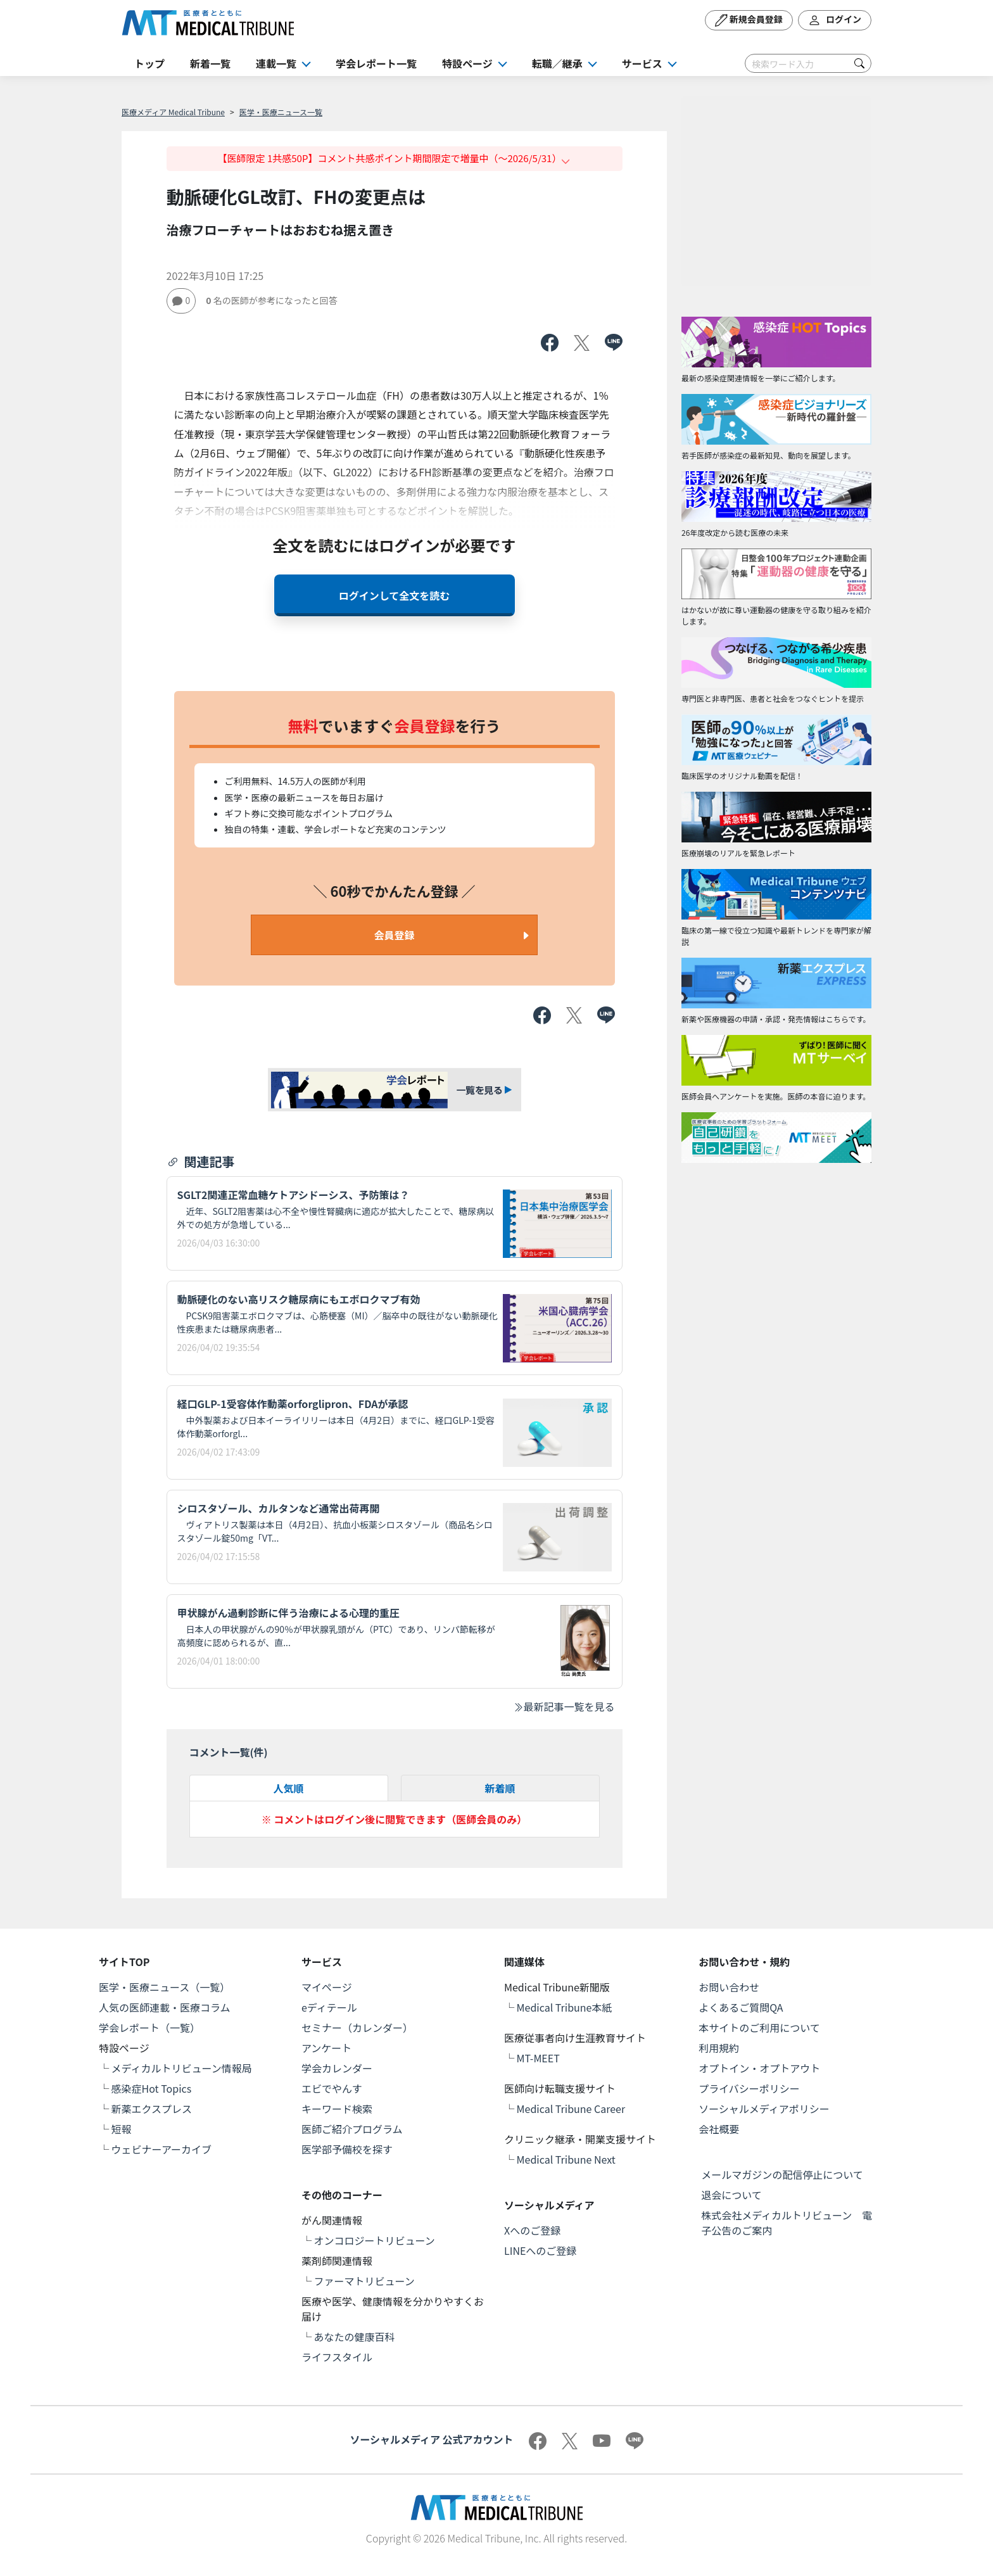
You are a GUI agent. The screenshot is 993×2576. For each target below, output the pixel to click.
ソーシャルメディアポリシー (764, 2108)
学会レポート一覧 (376, 63)
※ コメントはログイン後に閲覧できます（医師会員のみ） (395, 1819)
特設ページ (467, 63)
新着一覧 (210, 63)
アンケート (326, 2047)
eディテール (329, 2007)
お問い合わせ (729, 1987)
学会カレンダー (336, 2068)
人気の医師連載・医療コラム (165, 2007)
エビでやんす (331, 2088)
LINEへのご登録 (540, 2250)
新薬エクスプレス (152, 2108)
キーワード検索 (336, 2108)
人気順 (288, 1788)
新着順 (499, 1788)
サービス (642, 63)
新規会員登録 (749, 20)
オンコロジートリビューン (374, 2240)
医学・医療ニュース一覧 (280, 111)
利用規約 (719, 2047)
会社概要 (719, 2128)
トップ (149, 63)
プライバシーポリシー (749, 2088)
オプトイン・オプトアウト (759, 2068)
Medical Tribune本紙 (564, 2007)
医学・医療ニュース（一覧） (164, 1987)
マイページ (326, 1987)
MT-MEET (538, 2057)
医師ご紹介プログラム (352, 2128)
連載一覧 (276, 63)
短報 (121, 2128)
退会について (731, 2194)
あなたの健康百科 (354, 2336)
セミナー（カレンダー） (357, 2027)
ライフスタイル (336, 2356)
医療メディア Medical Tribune (173, 111)
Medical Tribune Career (571, 2108)
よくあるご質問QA (741, 2007)
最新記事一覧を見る (563, 1706)
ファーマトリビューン (364, 2280)
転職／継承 (557, 63)
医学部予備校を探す (347, 2149)
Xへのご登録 (532, 2230)
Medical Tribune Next (566, 2159)
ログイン (834, 20)
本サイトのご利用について (759, 2027)
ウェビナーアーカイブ (161, 2149)
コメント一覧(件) (228, 1752)
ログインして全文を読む (394, 595)
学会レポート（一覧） (149, 2027)
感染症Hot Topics (151, 2088)
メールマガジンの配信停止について (782, 2174)
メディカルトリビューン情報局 (181, 2068)
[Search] (808, 63)
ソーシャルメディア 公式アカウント (431, 2439)
